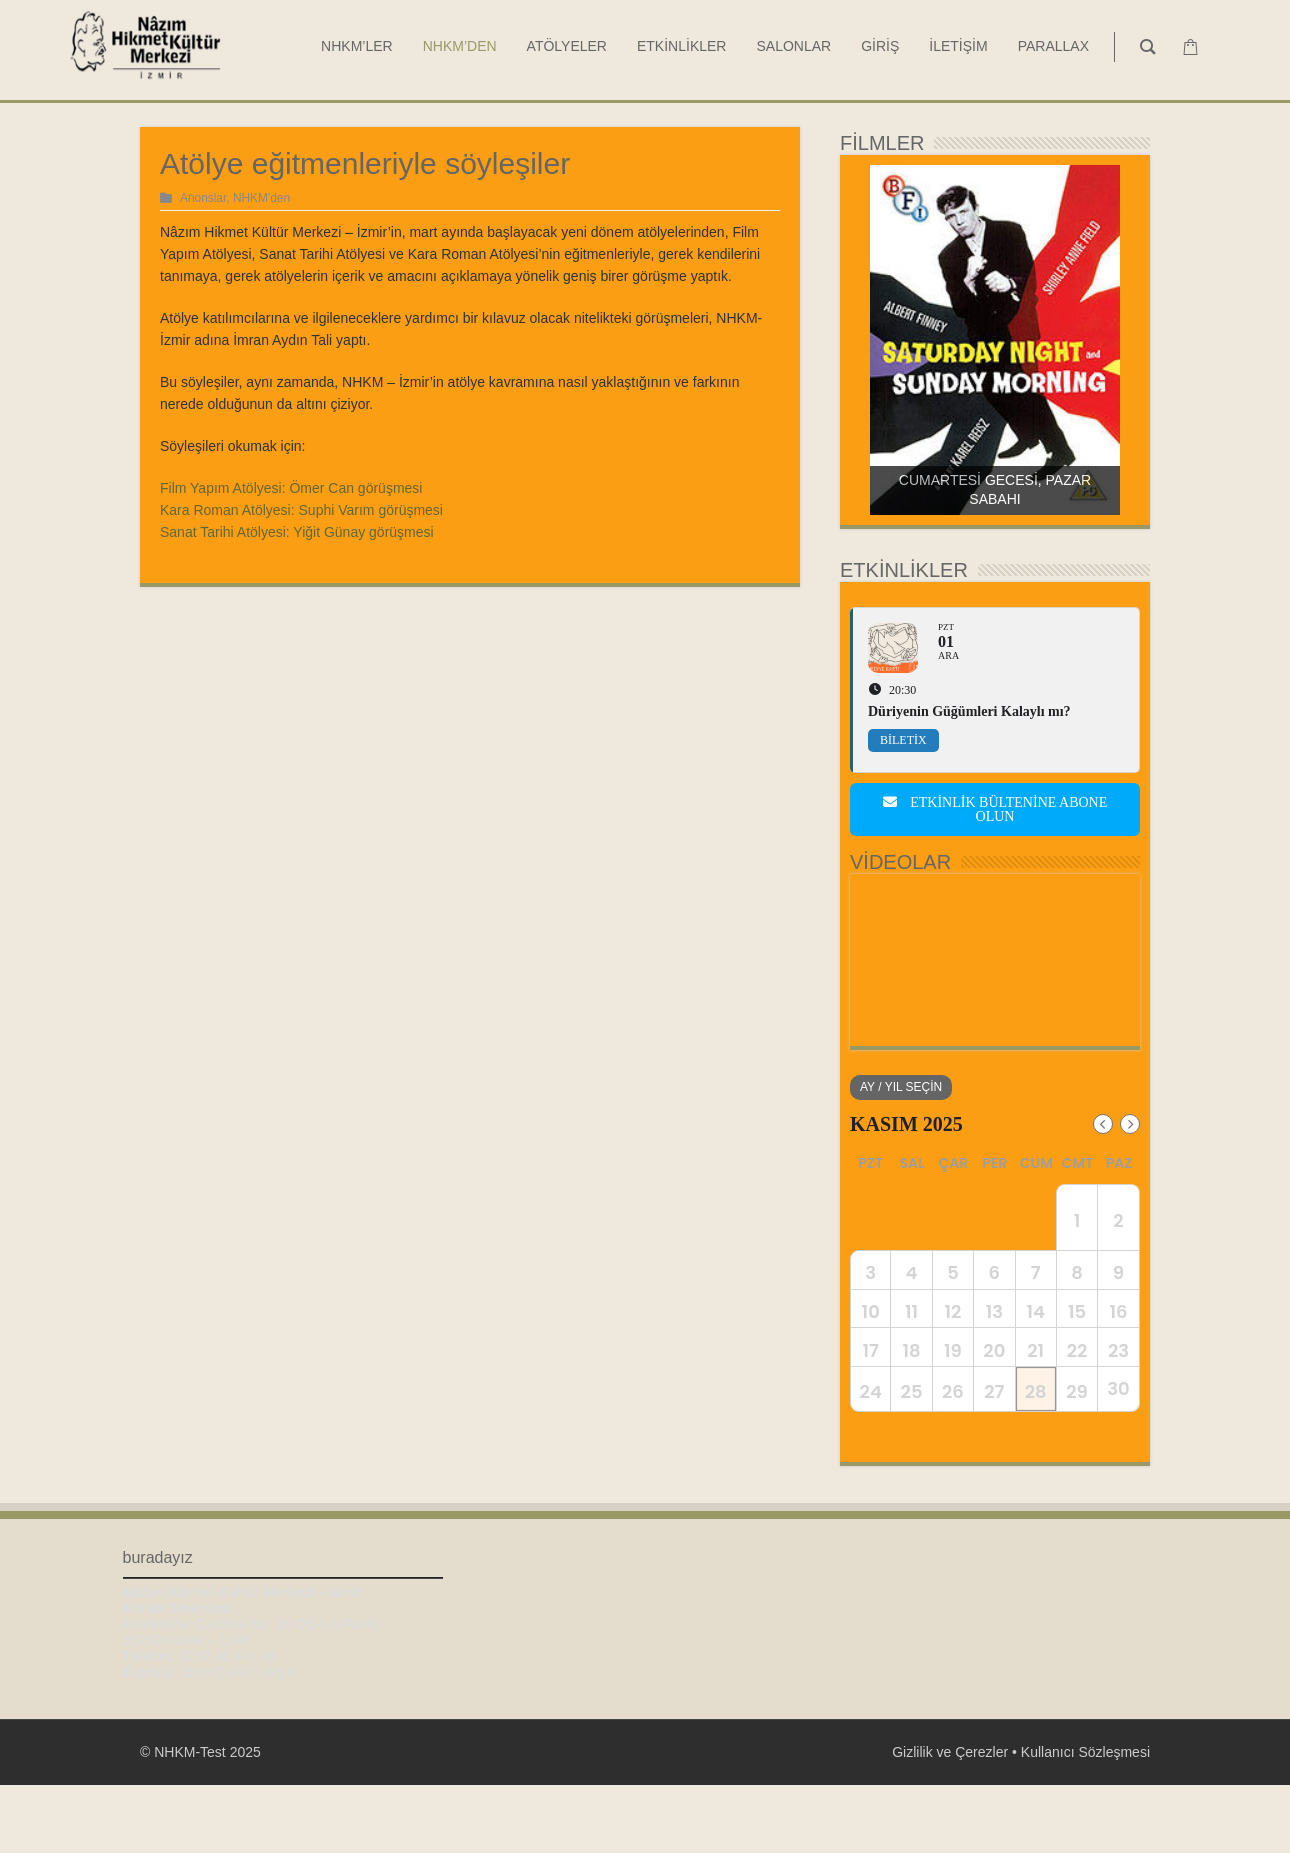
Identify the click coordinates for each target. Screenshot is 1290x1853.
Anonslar (203, 198)
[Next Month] (1130, 1124)
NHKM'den (261, 198)
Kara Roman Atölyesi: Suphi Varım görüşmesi (301, 510)
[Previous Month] (1103, 1124)
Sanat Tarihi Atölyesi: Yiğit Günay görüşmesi (297, 532)
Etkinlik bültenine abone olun (995, 809)
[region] (995, 340)
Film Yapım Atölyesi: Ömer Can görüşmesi (291, 488)
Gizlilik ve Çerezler (950, 1820)
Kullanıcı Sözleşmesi (1085, 1820)
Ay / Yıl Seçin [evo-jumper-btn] (901, 1087)
